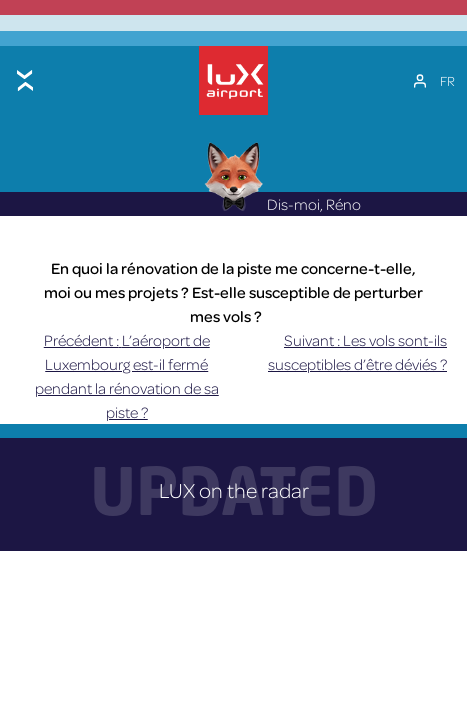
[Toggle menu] (25, 80)
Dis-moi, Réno (282, 204)
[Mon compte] (420, 81)
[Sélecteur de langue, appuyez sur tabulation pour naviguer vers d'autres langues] (447, 81)
